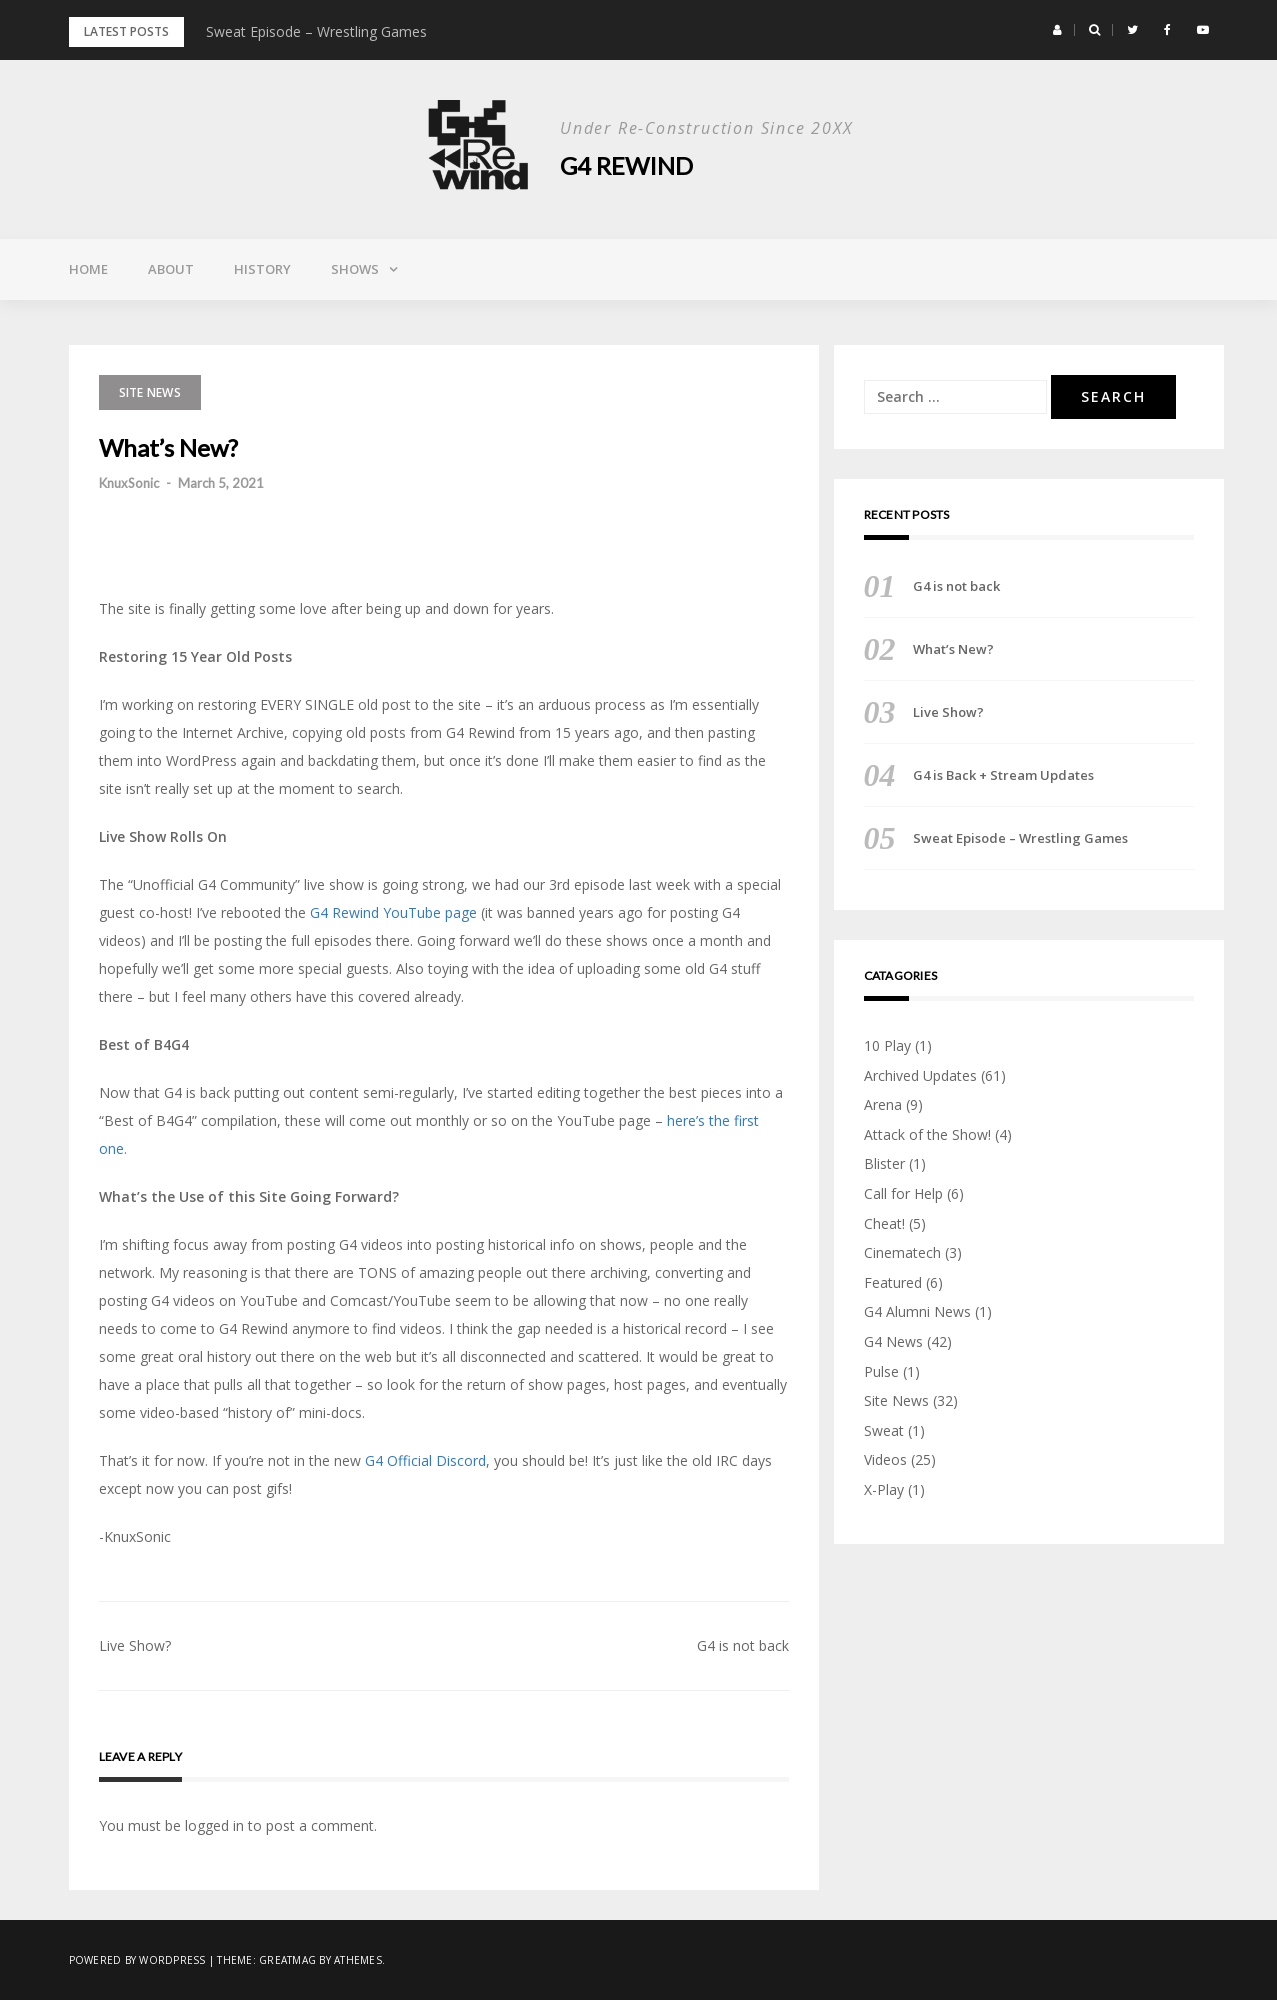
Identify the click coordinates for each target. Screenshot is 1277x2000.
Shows (355, 269)
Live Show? (135, 1645)
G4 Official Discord (425, 1460)
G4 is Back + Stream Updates (1003, 775)
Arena (883, 1104)
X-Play (884, 1489)
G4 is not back (743, 1645)
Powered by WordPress (137, 1960)
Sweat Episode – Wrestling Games (316, 31)
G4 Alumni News (917, 1311)
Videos (885, 1459)
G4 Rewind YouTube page (393, 912)
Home (88, 269)
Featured (893, 1282)
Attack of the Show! (927, 1134)
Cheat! (884, 1223)
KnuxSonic (129, 483)
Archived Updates (920, 1075)
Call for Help (903, 1193)
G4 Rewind (626, 165)
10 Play (887, 1045)
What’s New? (953, 649)
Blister (884, 1163)
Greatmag (287, 1960)
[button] (1057, 30)
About (171, 269)
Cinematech (902, 1252)
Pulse (881, 1371)
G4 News (893, 1341)
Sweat (884, 1430)
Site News (150, 392)
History (262, 269)
